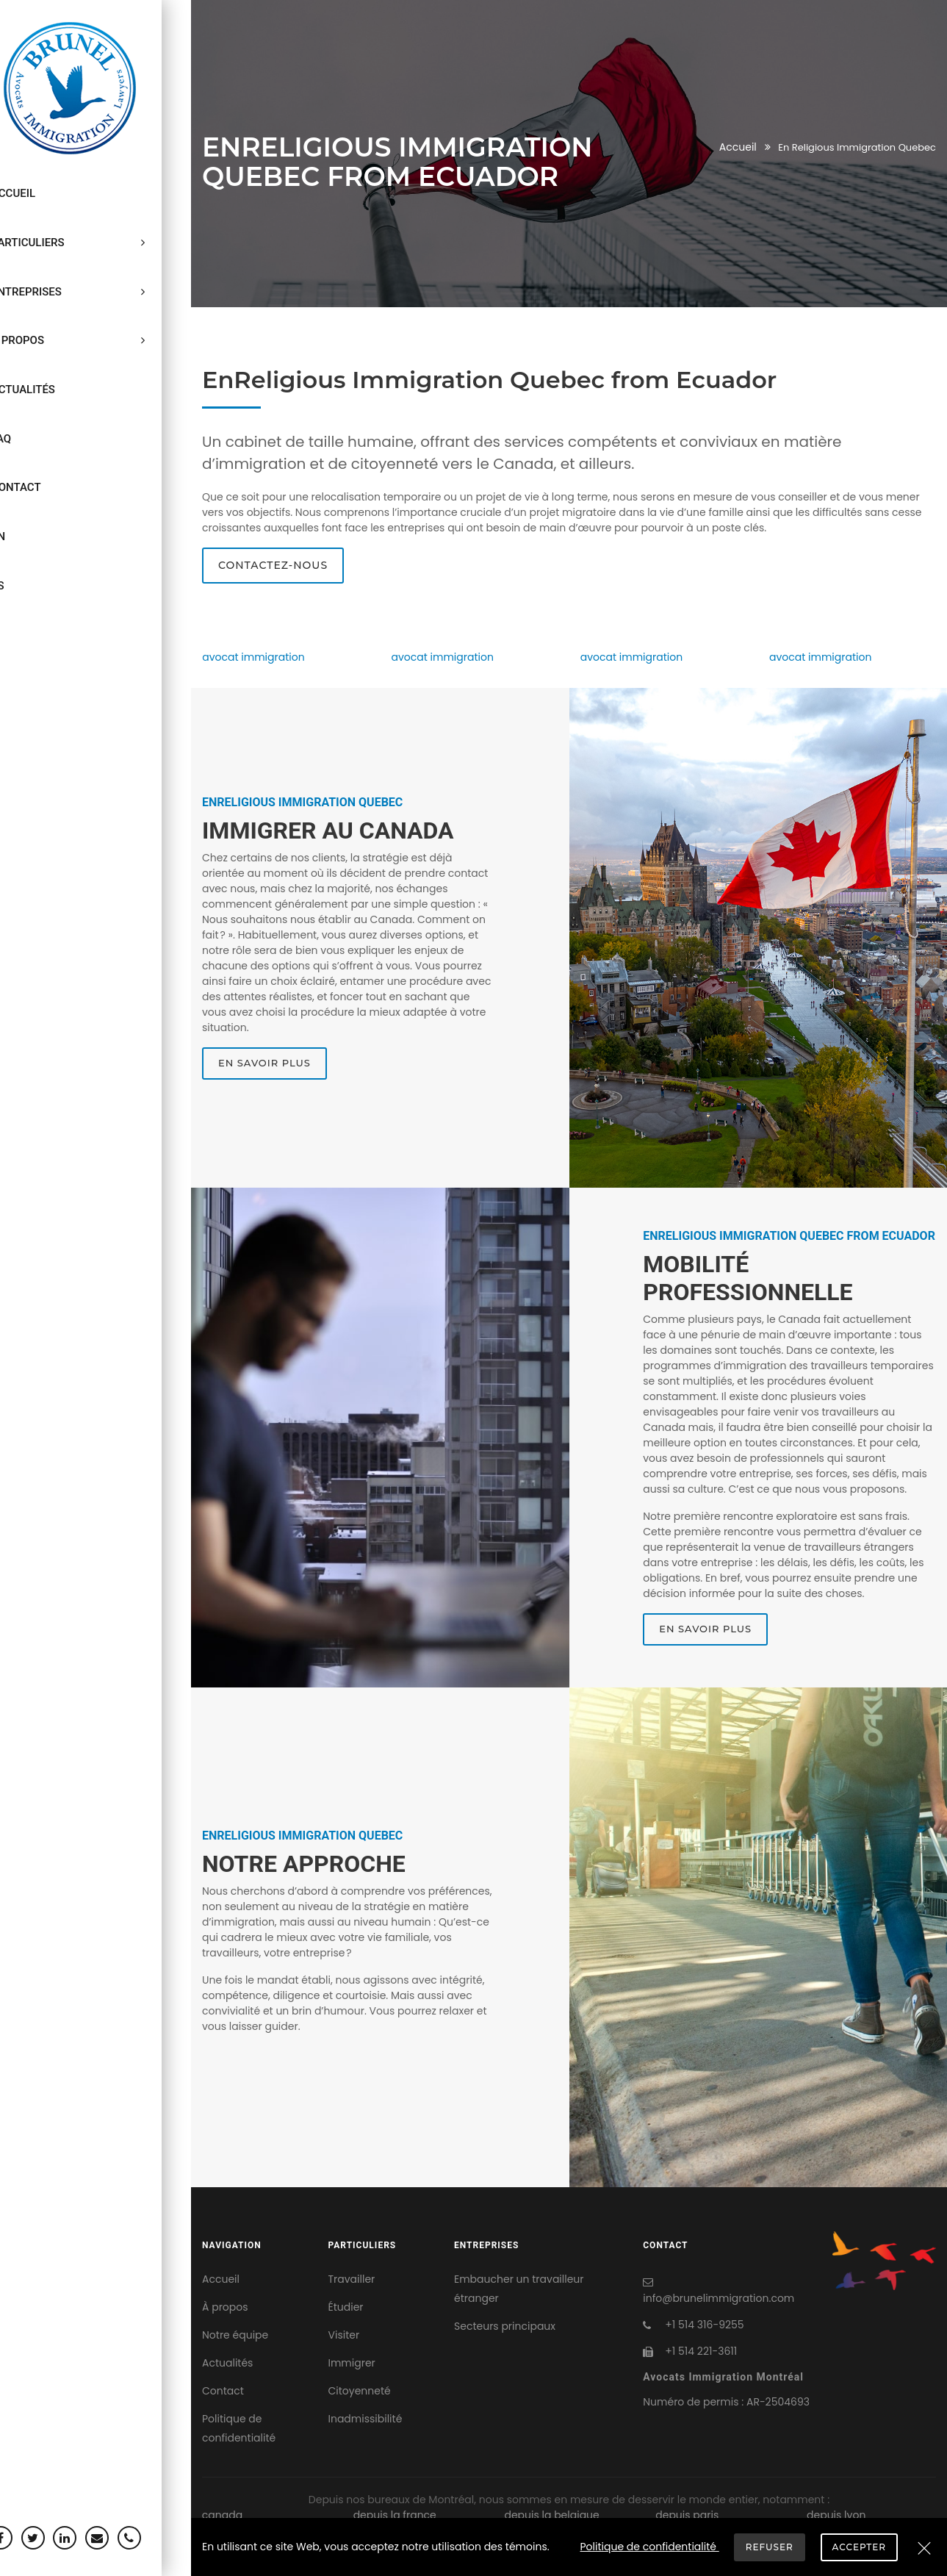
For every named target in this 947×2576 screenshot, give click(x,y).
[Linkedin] (91, 2538)
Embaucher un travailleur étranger (519, 2289)
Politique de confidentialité (239, 2428)
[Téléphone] (155, 2538)
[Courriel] (122, 2538)
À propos (95, 292)
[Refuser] (924, 2549)
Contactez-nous (273, 565)
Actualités (49, 327)
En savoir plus (264, 1063)
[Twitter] (59, 2538)
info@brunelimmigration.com (718, 2298)
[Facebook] (26, 2538)
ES (23, 469)
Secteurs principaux (504, 2326)
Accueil (39, 186)
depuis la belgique (551, 2515)
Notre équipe (235, 2335)
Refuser (769, 2546)
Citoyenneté (359, 2390)
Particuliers (95, 222)
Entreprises (95, 257)
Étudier (346, 2307)
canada (222, 2515)
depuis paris (687, 2515)
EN (24, 433)
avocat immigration (253, 657)
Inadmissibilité (365, 2418)
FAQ (27, 363)
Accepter (861, 2546)
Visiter (344, 2335)
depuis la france (394, 2515)
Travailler (351, 2279)
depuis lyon (836, 2515)
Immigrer (351, 2363)
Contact (42, 398)
